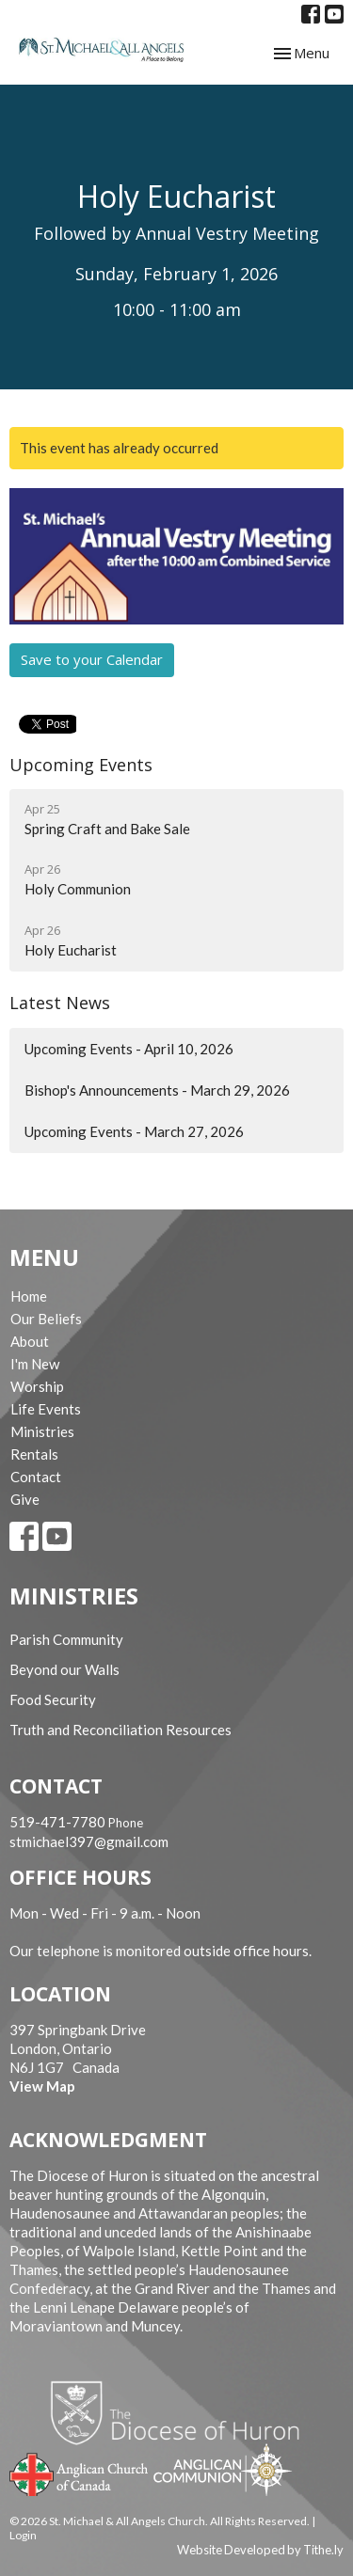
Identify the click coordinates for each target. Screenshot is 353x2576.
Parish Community (66, 1639)
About (29, 1341)
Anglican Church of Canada (79, 2472)
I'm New (34, 1363)
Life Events (45, 1408)
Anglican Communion (222, 2469)
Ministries (42, 1431)
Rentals (34, 1454)
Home (28, 1296)
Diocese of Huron (182, 2412)
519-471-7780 (57, 1821)
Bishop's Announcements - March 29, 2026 (157, 1090)
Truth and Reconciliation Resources (120, 1729)
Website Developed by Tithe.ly (260, 2549)
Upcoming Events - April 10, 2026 (128, 1048)
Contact (35, 1476)
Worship (37, 1386)
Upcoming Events (80, 764)
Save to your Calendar (92, 659)
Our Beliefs (46, 1318)
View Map (42, 2086)
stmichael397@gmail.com (88, 1841)
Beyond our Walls (64, 1669)
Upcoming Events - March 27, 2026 (134, 1131)
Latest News (59, 1002)
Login (23, 2535)
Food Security (52, 1699)
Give (25, 1499)
